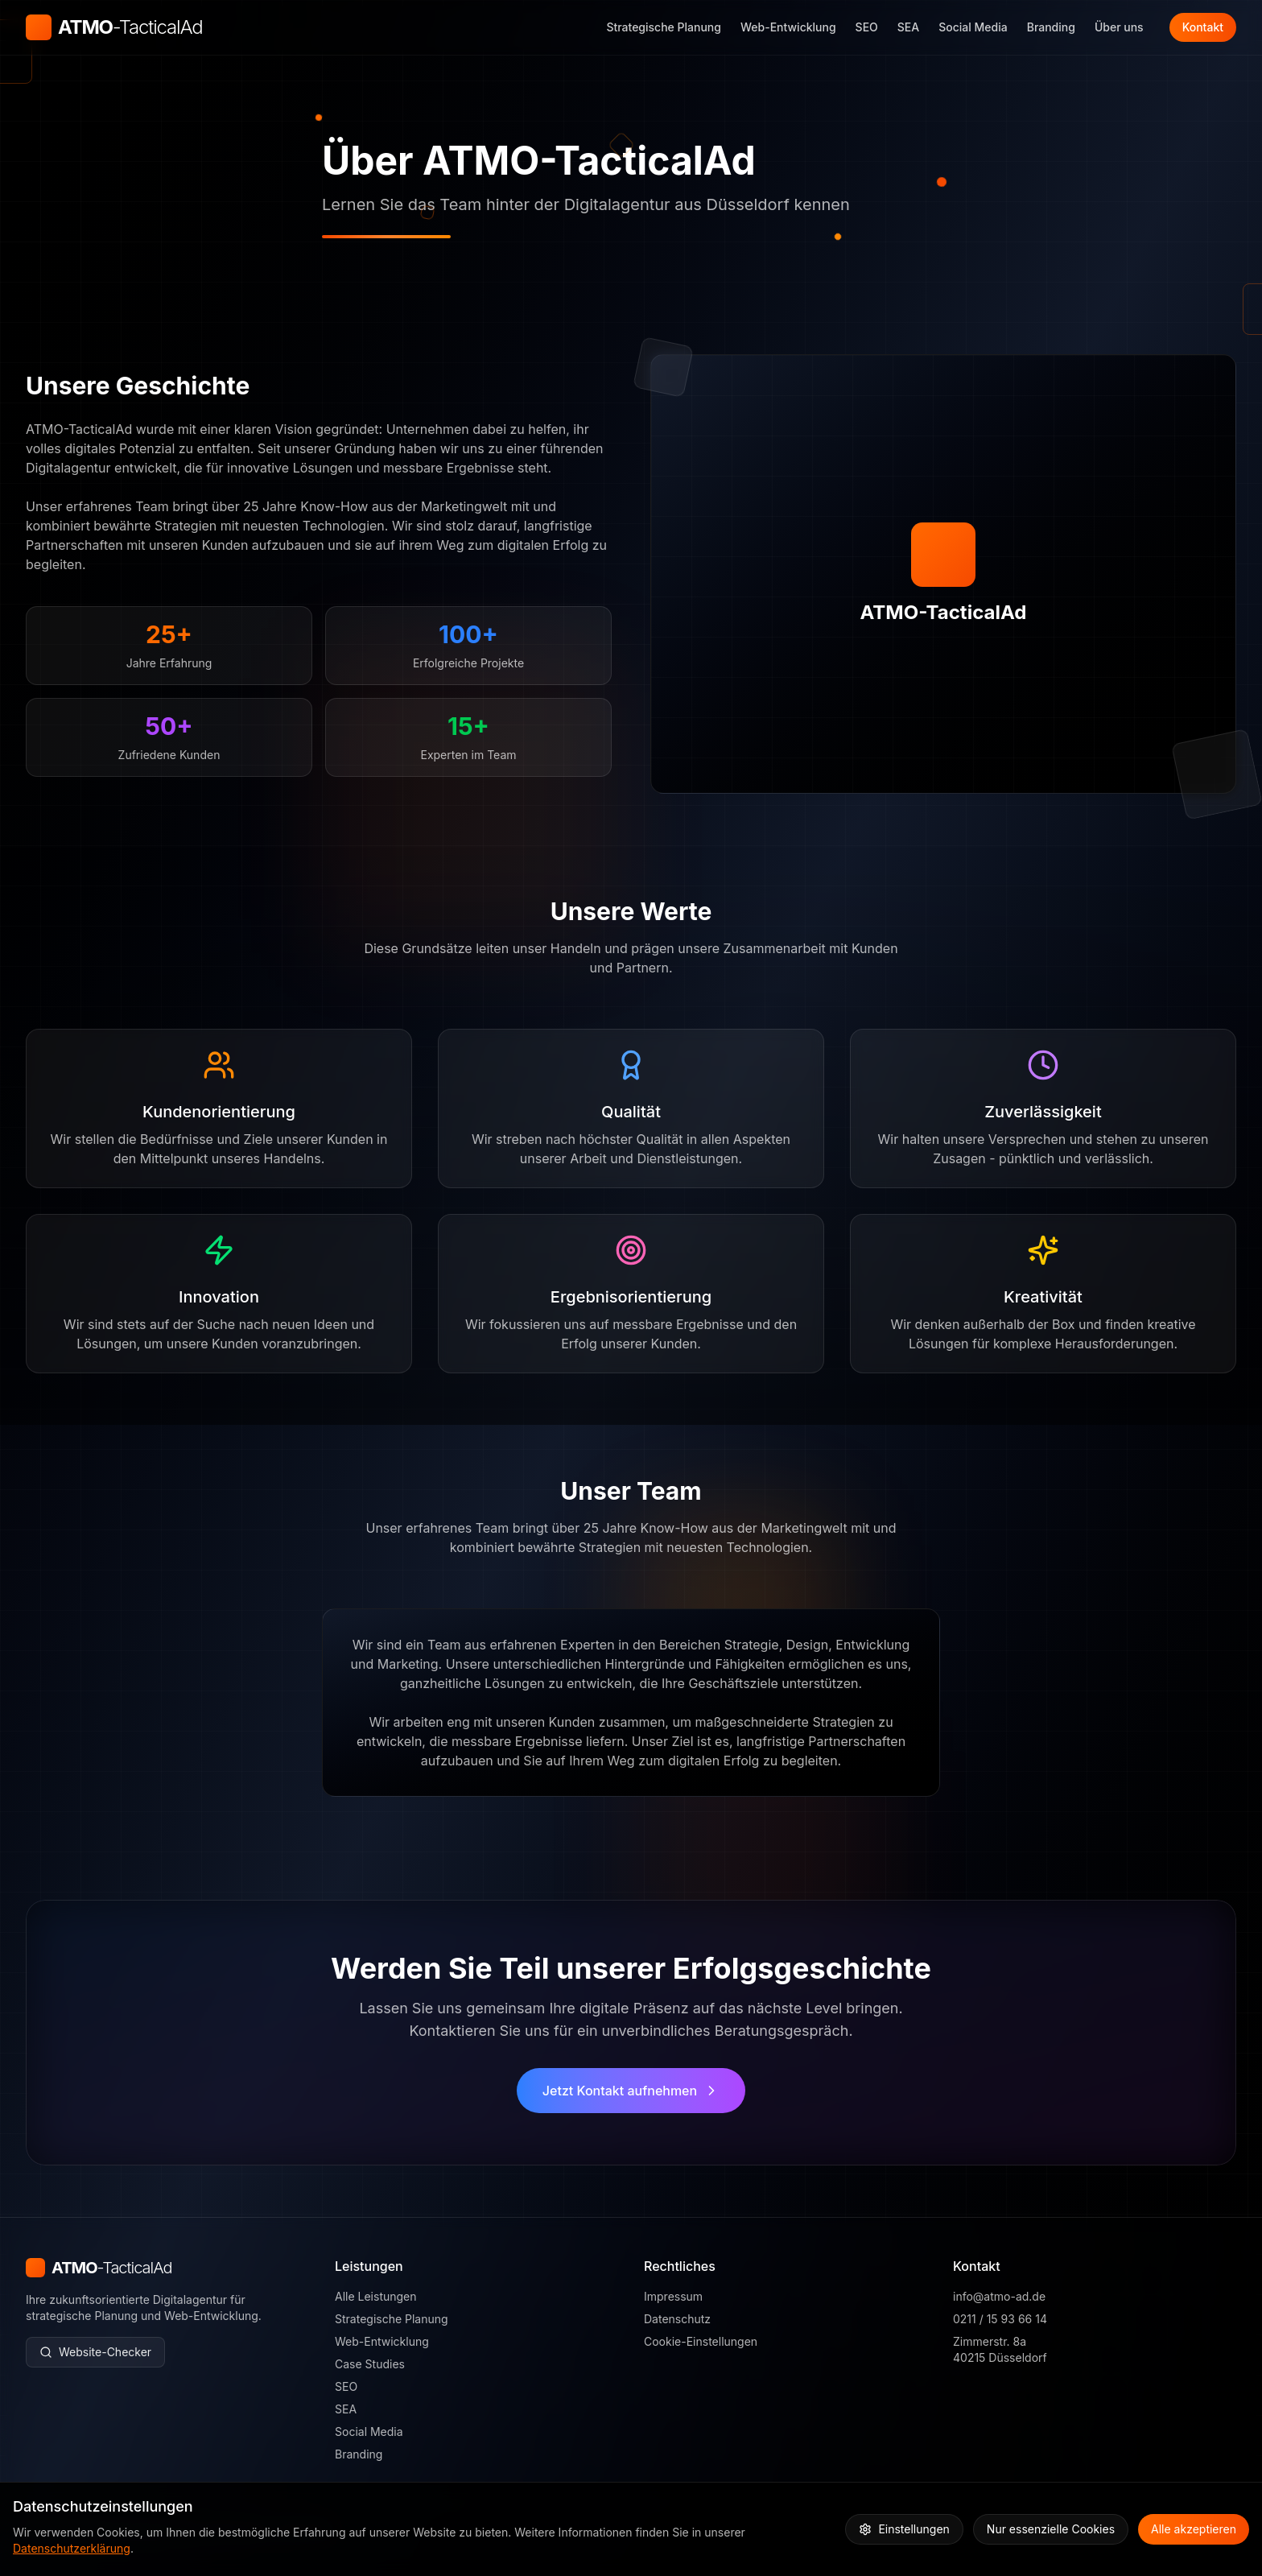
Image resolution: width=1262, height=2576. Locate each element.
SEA (908, 27)
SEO (867, 27)
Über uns (1119, 27)
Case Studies (370, 2365)
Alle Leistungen (376, 2297)
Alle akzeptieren (1193, 2529)
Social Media (972, 27)
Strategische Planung (663, 27)
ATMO (130, 27)
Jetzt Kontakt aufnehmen (631, 2095)
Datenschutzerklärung (71, 2548)
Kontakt (1202, 27)
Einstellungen (904, 2529)
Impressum (673, 2298)
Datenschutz (677, 2320)
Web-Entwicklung (788, 27)
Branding (1051, 27)
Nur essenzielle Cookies (1051, 2529)
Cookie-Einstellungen (700, 2343)
